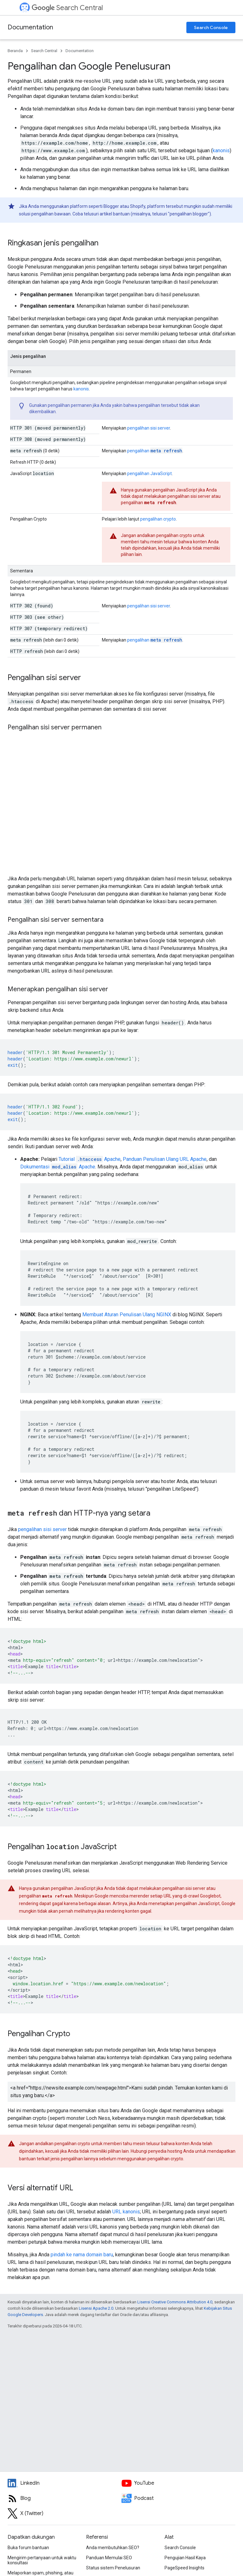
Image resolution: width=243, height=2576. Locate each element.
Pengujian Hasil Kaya (185, 2557)
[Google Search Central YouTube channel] (178, 2483)
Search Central (67, 7)
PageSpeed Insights (184, 2567)
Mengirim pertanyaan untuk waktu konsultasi (42, 2560)
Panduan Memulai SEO (109, 2557)
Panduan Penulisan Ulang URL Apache (165, 1159)
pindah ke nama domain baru (82, 2255)
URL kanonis (126, 2212)
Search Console (211, 27)
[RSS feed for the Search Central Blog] (65, 2498)
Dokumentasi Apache (57, 1167)
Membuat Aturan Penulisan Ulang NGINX (126, 1315)
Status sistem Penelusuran (113, 2567)
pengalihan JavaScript (149, 473)
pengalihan (154, 450)
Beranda (15, 50)
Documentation (30, 27)
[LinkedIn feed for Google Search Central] (65, 2483)
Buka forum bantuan (28, 2547)
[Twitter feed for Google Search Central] (65, 2513)
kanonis (221, 151)
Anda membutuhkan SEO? (112, 2547)
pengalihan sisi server (148, 428)
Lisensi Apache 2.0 (96, 2308)
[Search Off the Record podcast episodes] (178, 2498)
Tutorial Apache (90, 1159)
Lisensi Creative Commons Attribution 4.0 (174, 2302)
